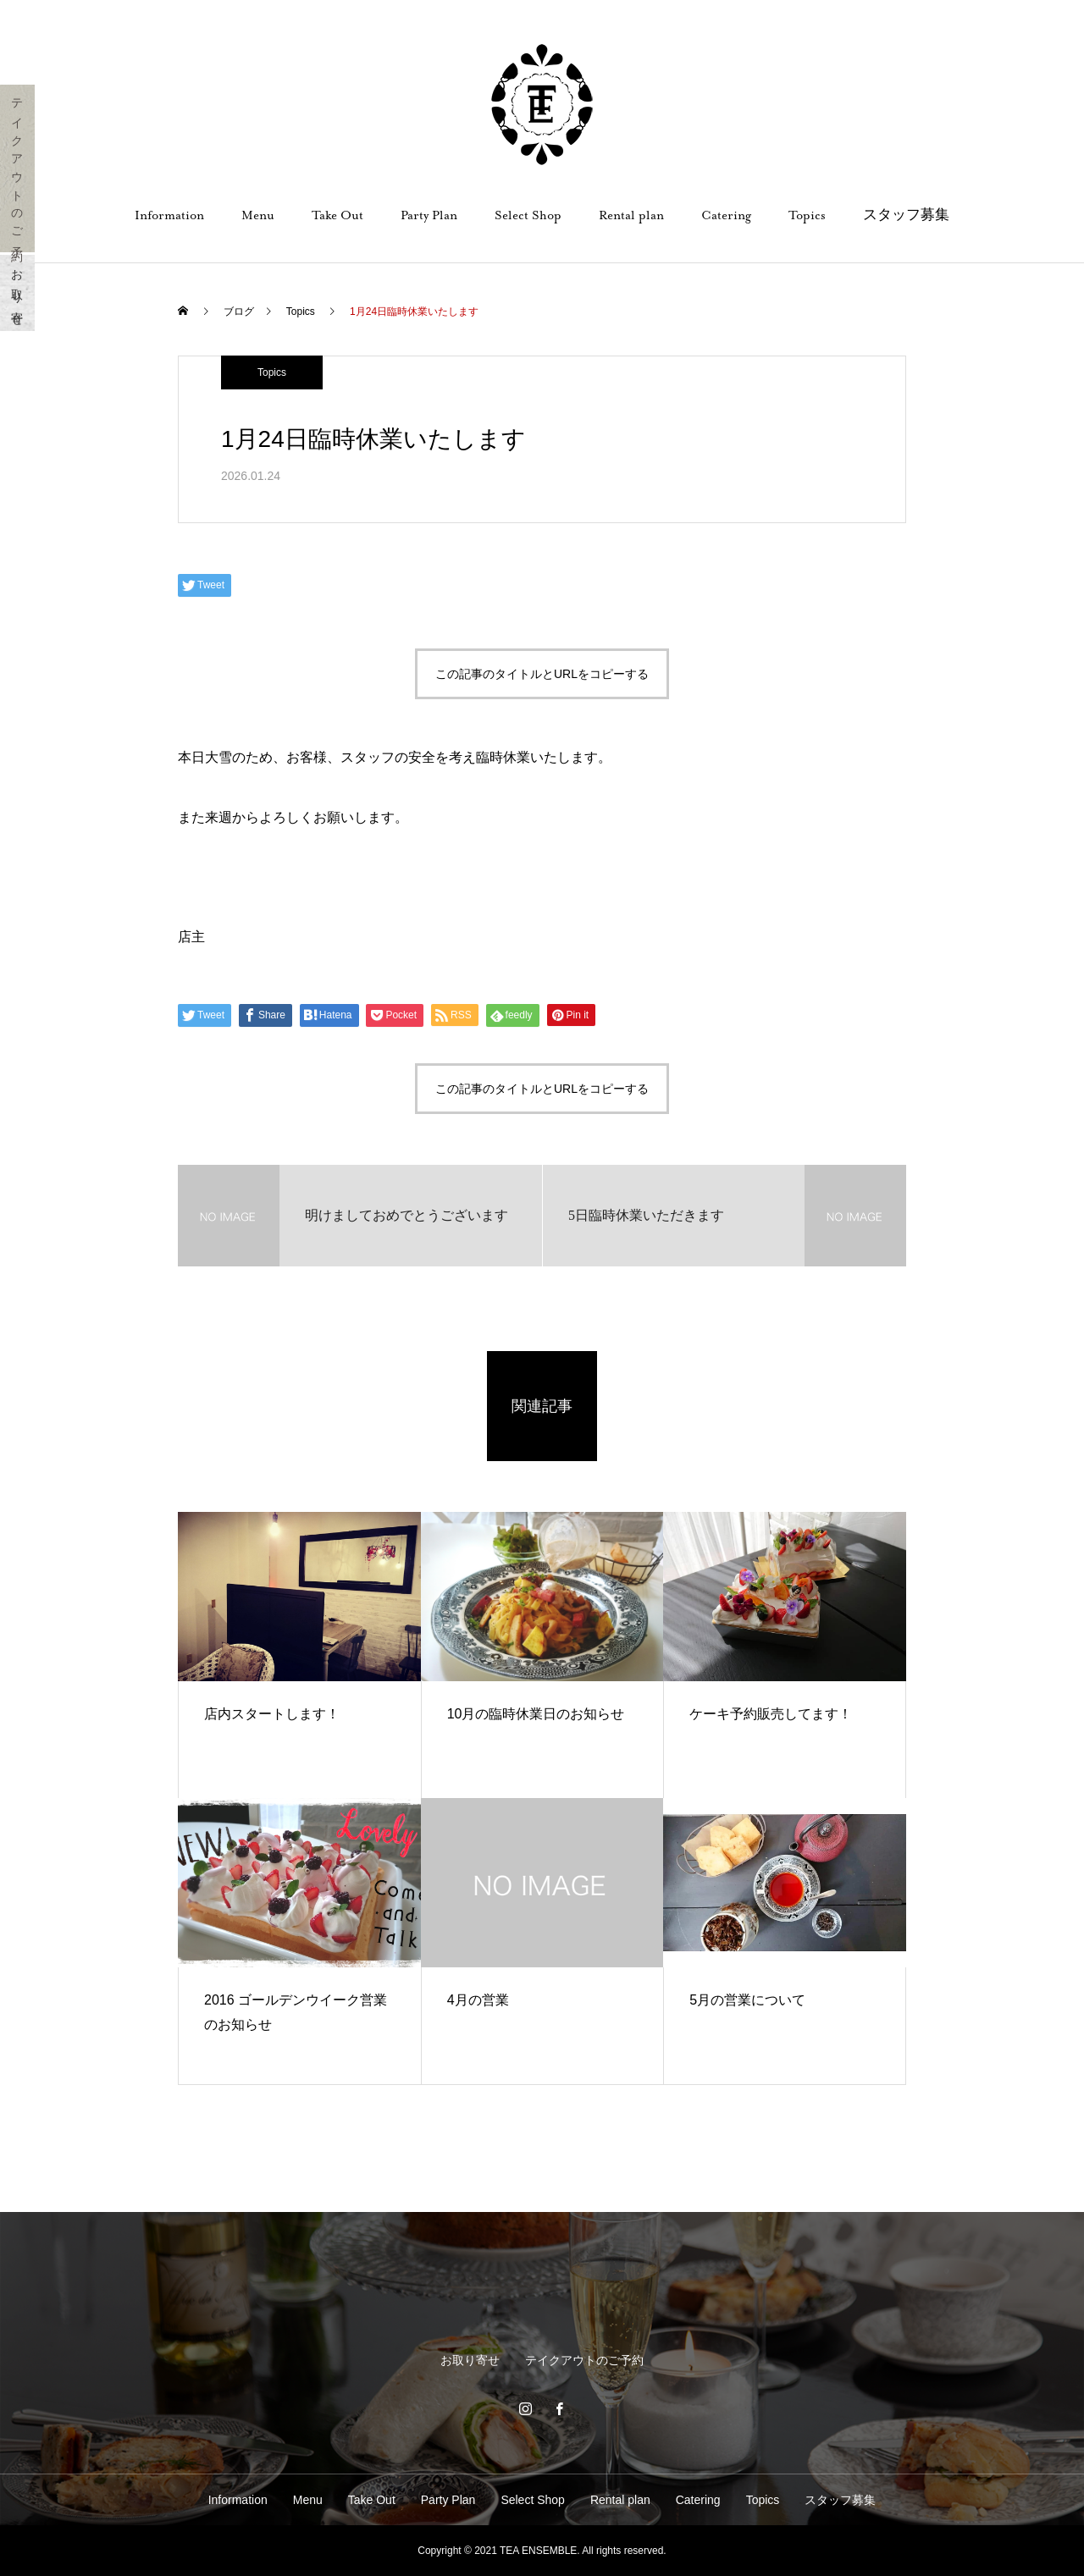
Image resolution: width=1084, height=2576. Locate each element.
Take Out (337, 215)
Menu (257, 215)
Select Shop (528, 215)
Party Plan (429, 215)
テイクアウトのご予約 (18, 168)
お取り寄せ (18, 293)
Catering (726, 215)
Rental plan (631, 215)
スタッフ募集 (906, 215)
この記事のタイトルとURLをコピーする (542, 674)
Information (169, 215)
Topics (807, 215)
